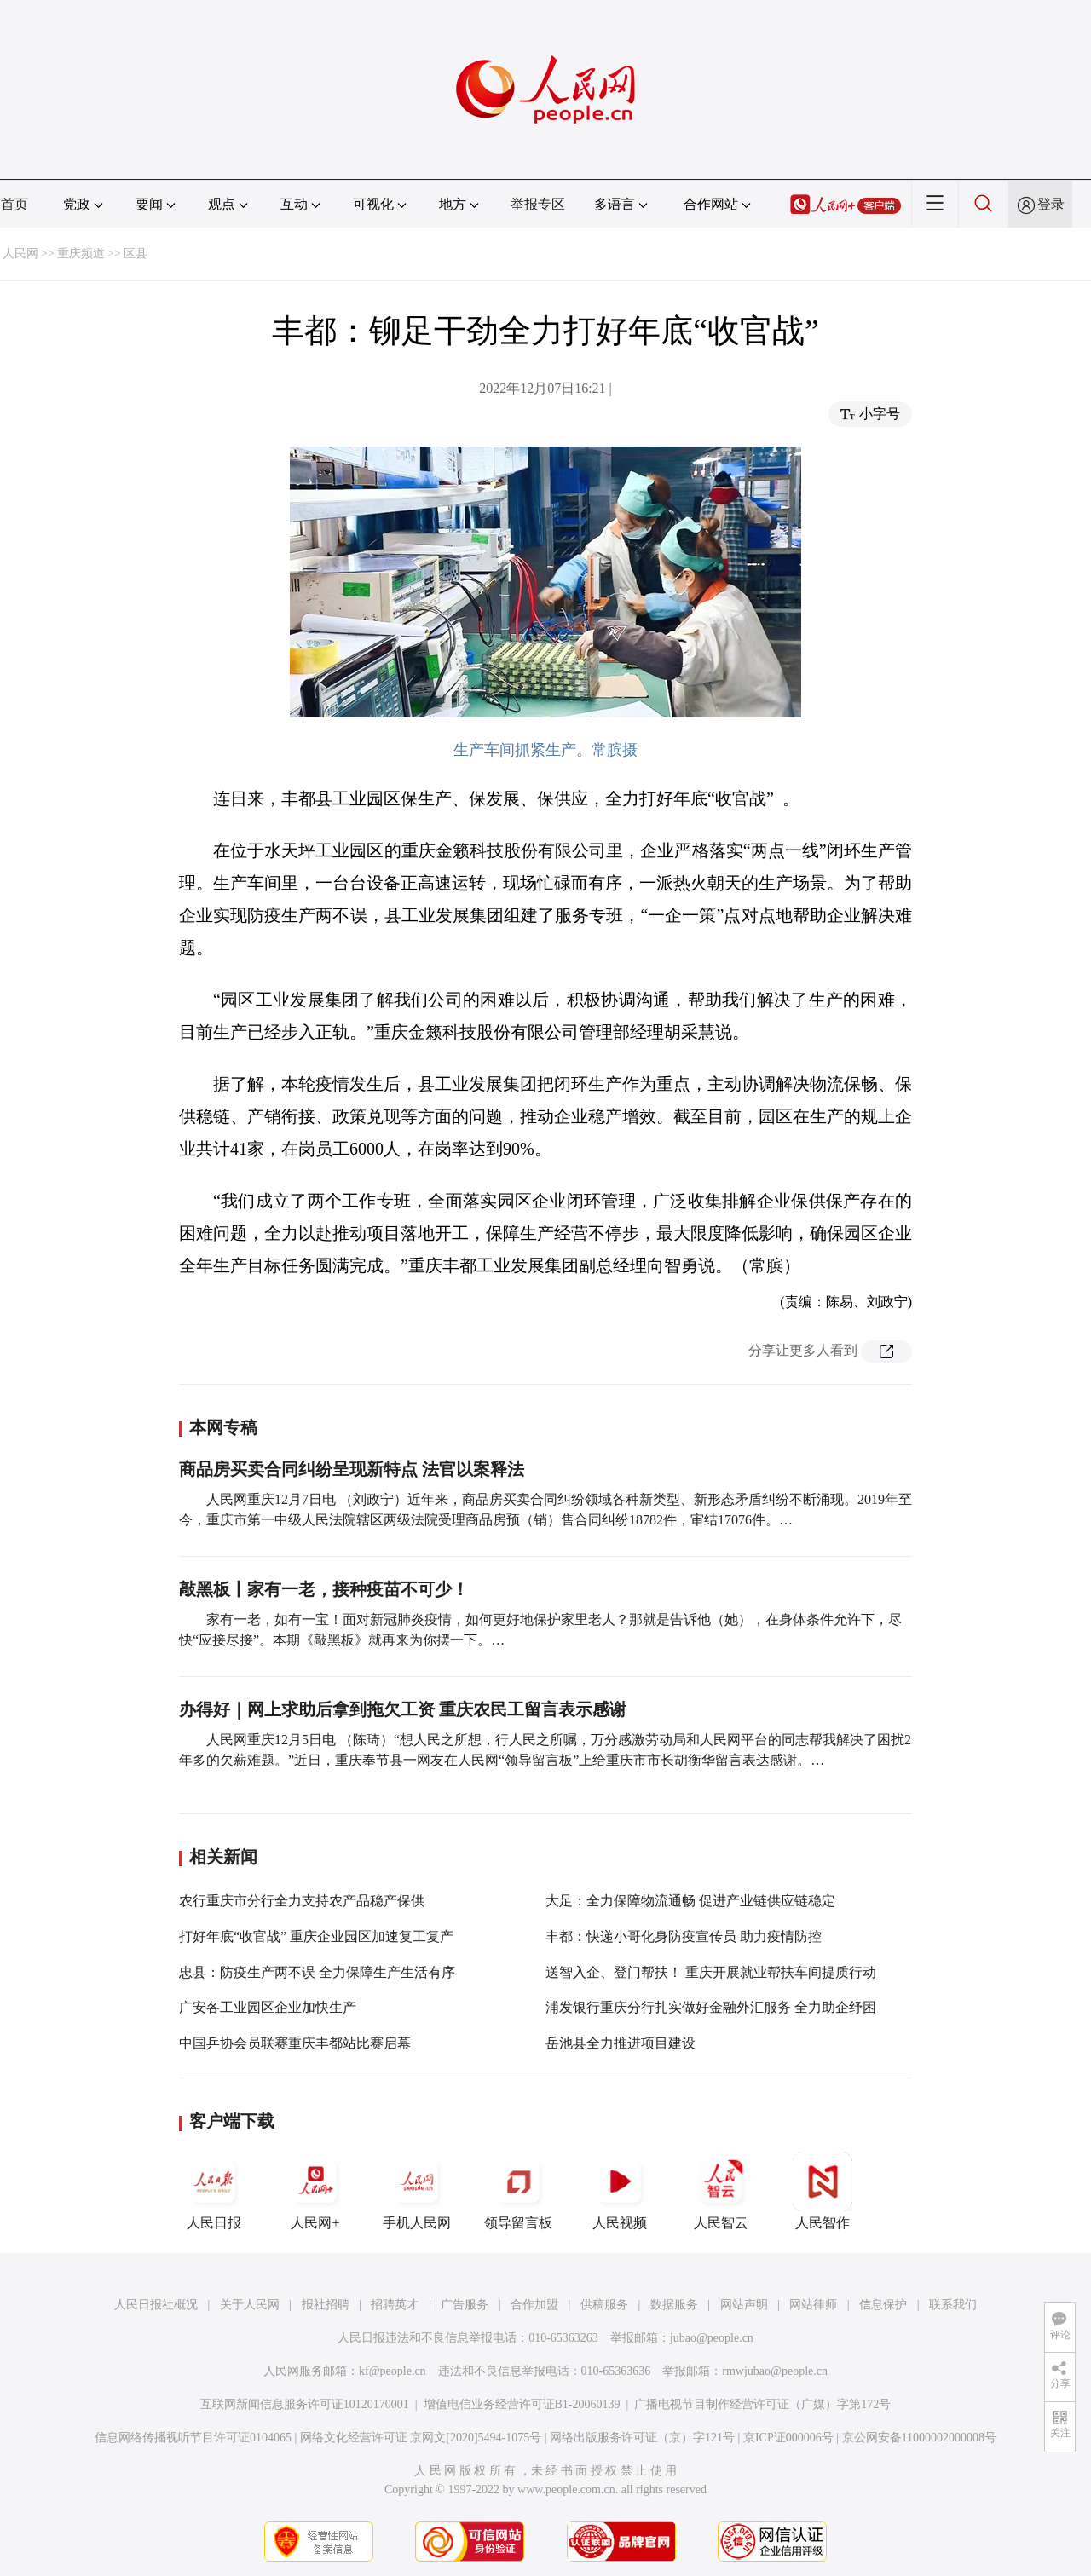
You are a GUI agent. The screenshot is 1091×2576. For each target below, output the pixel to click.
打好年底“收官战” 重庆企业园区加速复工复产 (316, 1936)
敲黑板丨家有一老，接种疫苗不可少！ (324, 1589)
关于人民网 (250, 2304)
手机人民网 (417, 2191)
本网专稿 (223, 1427)
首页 (14, 204)
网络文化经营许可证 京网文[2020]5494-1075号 (421, 2437)
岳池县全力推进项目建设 (621, 2043)
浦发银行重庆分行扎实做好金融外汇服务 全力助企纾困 (711, 2007)
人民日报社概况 (156, 2304)
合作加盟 (534, 2304)
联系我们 (953, 2304)
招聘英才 (395, 2304)
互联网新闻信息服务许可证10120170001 (304, 2404)
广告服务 (464, 2304)
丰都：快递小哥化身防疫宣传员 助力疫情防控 (684, 1936)
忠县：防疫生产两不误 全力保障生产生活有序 (317, 1972)
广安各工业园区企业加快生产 (267, 2007)
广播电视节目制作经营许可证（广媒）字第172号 (762, 2404)
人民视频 (619, 2191)
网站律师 (813, 2304)
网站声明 (744, 2304)
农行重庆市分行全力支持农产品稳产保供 (301, 1900)
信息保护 (883, 2304)
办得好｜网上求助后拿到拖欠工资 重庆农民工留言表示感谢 (402, 1709)
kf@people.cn (392, 2371)
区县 (135, 253)
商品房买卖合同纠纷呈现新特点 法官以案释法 (351, 1469)
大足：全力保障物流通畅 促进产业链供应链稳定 (690, 1900)
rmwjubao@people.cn (775, 2371)
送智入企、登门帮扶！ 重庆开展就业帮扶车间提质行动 (711, 1972)
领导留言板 (518, 2191)
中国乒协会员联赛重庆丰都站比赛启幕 (295, 2043)
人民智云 (721, 2191)
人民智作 (822, 2191)
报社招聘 (325, 2304)
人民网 (20, 253)
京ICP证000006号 (788, 2437)
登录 (1051, 204)
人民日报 (214, 2191)
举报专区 (538, 204)
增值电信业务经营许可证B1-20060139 (522, 2404)
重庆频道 (81, 253)
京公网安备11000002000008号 (919, 2437)
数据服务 (674, 2304)
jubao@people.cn (711, 2337)
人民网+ (315, 2191)
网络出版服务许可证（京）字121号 (642, 2437)
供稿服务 (604, 2304)
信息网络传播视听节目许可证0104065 (193, 2437)
